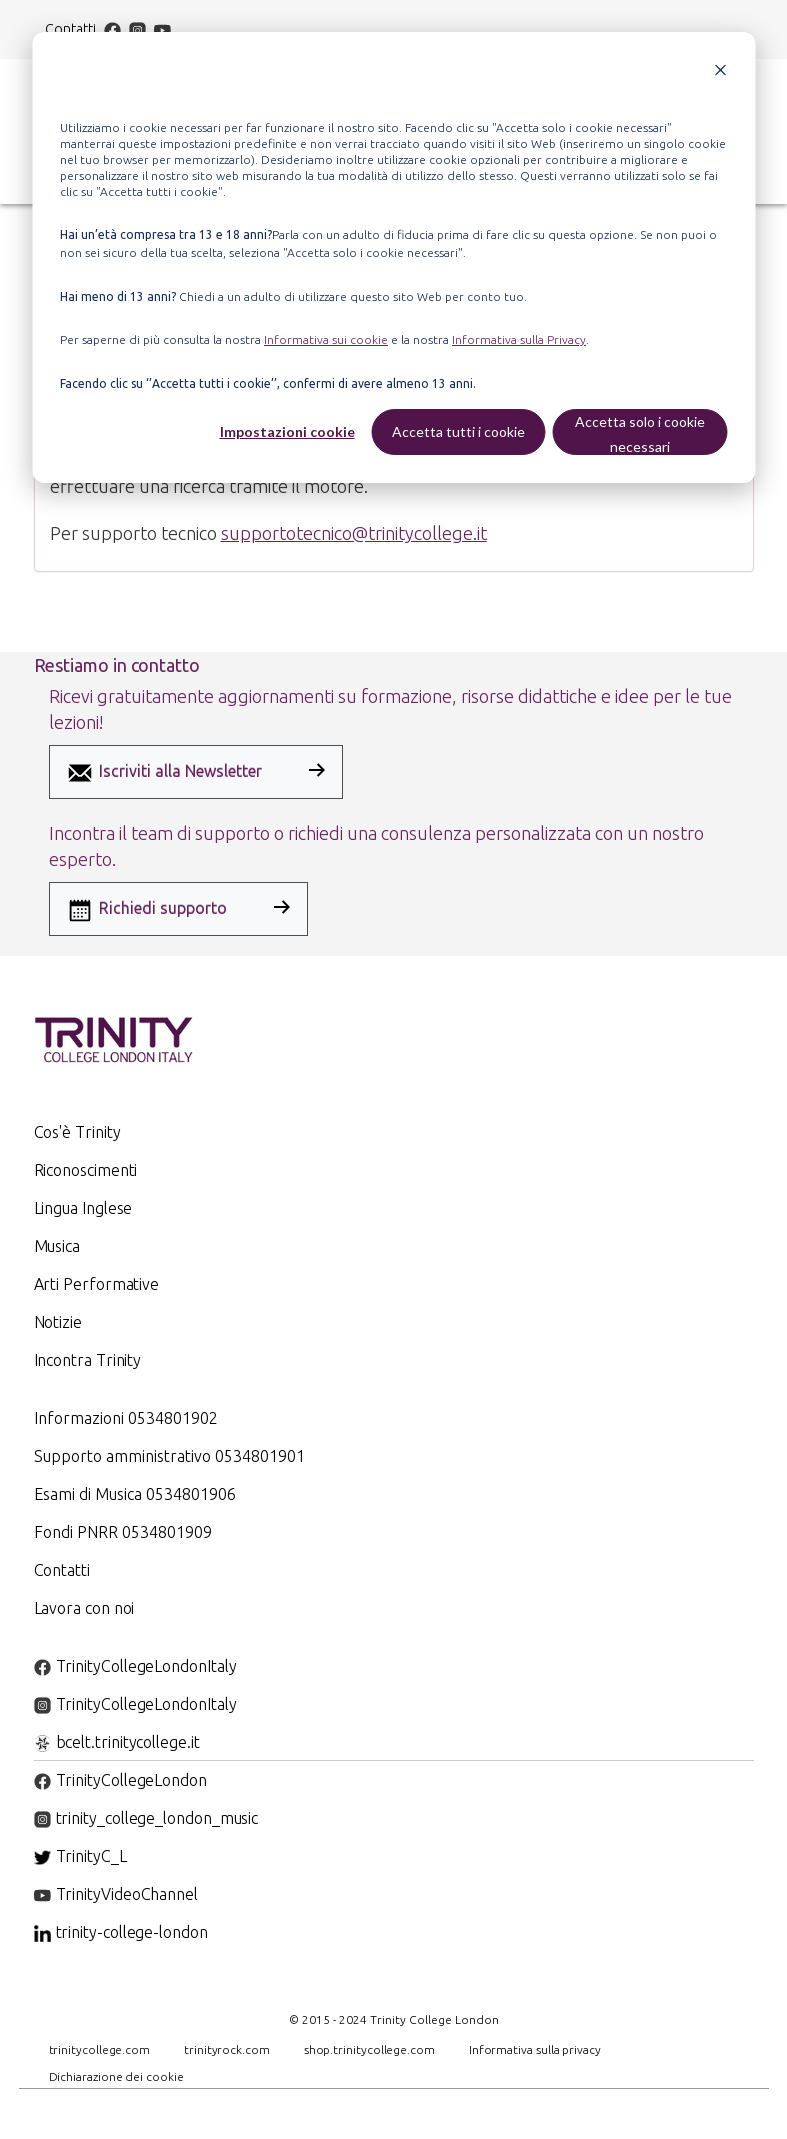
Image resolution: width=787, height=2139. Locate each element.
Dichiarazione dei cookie (116, 2076)
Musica (57, 1246)
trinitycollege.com (100, 2049)
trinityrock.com (227, 2049)
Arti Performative (97, 1284)
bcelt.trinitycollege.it (117, 1742)
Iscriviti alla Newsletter (163, 773)
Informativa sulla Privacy (519, 339)
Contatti (71, 29)
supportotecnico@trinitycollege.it (354, 533)
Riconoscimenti (86, 1170)
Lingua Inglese (83, 1208)
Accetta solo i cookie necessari (640, 434)
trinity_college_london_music (146, 1818)
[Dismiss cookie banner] (720, 72)
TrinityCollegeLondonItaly (135, 1666)
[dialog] (393, 257)
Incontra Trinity (88, 1360)
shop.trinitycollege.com (369, 2049)
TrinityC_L (80, 1856)
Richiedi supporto (146, 910)
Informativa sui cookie (326, 339)
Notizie (58, 1322)
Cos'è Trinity (77, 1132)
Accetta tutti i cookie (458, 431)
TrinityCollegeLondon (120, 1780)
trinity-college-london (121, 1932)
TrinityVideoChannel (116, 1894)
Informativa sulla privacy (535, 2049)
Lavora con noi (84, 1608)
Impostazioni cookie (287, 431)
